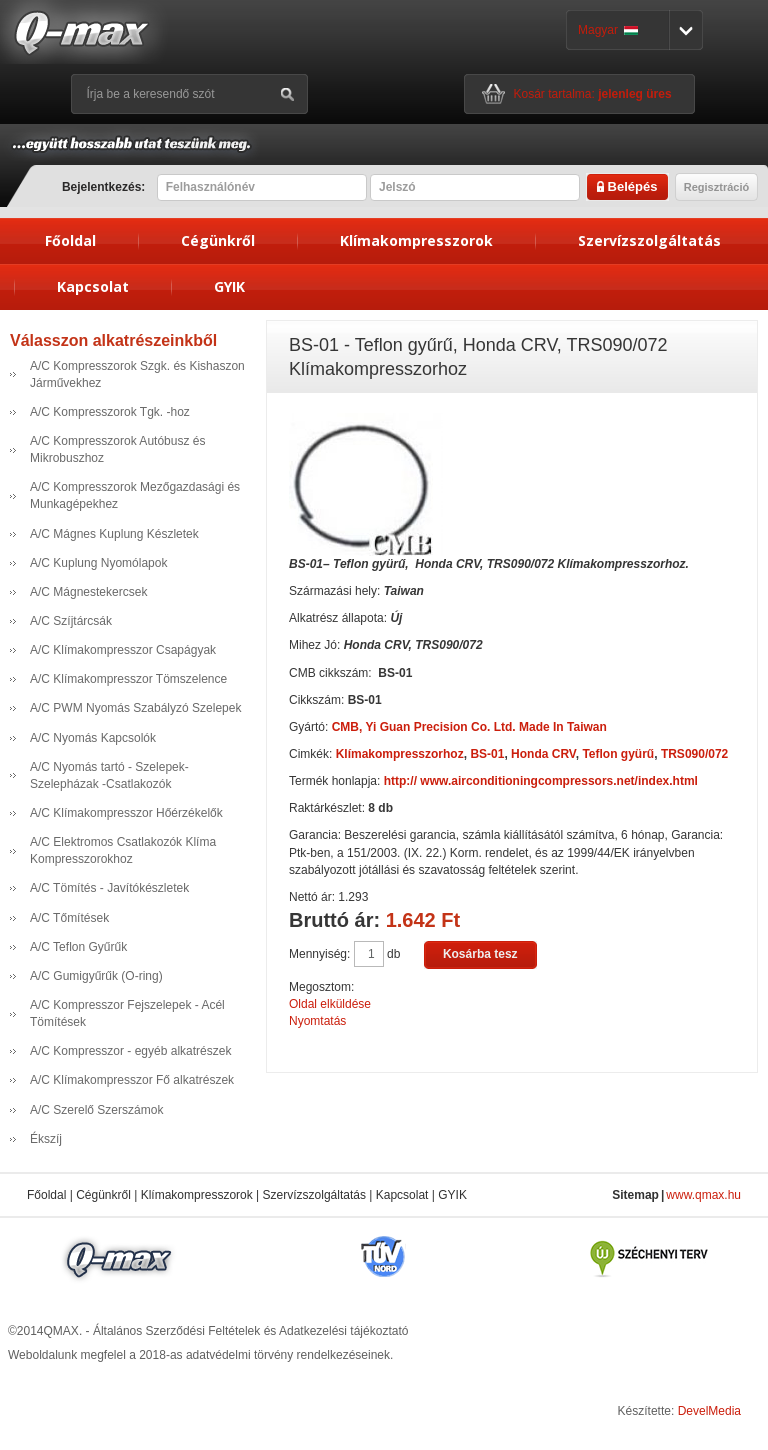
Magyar (608, 30)
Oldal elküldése (330, 1004)
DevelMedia (709, 1411)
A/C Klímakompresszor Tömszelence (128, 679)
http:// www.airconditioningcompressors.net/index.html (541, 781)
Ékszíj (46, 1139)
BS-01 (487, 754)
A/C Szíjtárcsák (71, 621)
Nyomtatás (317, 1021)
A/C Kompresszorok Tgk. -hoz (110, 412)
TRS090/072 (694, 754)
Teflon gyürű (618, 754)
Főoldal (70, 240)
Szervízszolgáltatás (649, 240)
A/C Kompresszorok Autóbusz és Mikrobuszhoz (117, 449)
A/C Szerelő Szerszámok (96, 1110)
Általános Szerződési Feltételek (176, 1331)
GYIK (229, 286)
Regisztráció (716, 187)
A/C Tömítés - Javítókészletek (109, 888)
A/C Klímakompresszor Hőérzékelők (126, 813)
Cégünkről (218, 240)
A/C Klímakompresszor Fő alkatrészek (132, 1080)
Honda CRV (543, 754)
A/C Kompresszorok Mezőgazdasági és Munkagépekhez (135, 495)
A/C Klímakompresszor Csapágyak (123, 650)
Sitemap (635, 1195)
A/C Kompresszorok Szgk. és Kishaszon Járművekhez (137, 374)
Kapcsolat (93, 286)
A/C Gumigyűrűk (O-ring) (96, 976)
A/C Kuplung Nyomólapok (98, 563)
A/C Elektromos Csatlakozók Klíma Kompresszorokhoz (123, 850)
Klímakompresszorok (416, 240)
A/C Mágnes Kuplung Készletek (114, 534)
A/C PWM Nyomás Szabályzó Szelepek (135, 708)
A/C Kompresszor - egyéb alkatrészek (130, 1051)
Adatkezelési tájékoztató (343, 1331)
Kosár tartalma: (593, 94)
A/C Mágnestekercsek (88, 592)
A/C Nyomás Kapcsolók (93, 738)
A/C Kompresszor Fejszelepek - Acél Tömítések (127, 1013)
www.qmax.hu (703, 1195)
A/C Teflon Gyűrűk (78, 947)
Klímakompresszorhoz (400, 754)
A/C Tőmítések (69, 918)
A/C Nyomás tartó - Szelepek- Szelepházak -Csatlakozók (109, 775)
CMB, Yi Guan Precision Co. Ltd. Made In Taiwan (469, 727)
